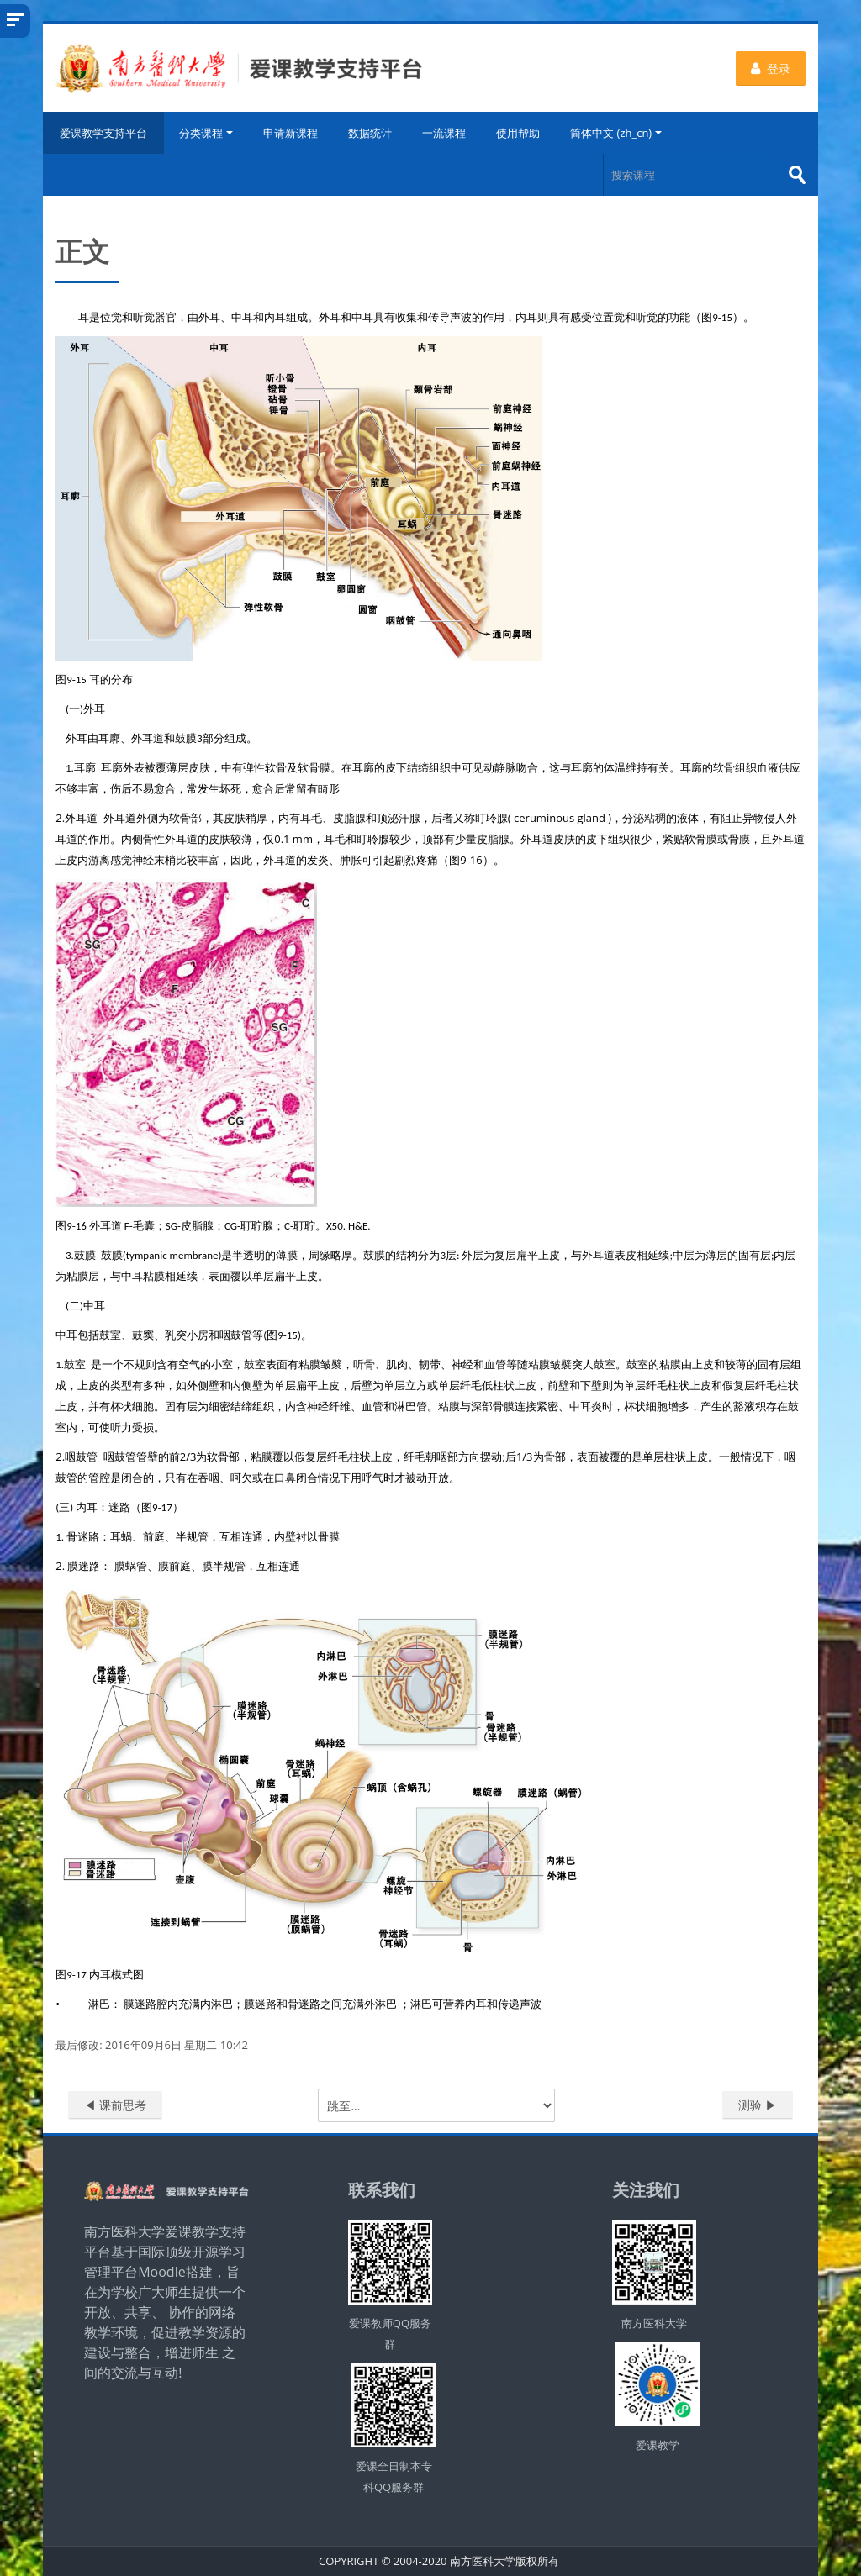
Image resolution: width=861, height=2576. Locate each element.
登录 (770, 68)
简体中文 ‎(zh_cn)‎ (616, 132)
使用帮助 (518, 132)
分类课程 (206, 132)
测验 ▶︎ (757, 2105)
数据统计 (370, 132)
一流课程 (444, 132)
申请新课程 (290, 132)
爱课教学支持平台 (103, 132)
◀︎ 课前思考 (115, 2105)
